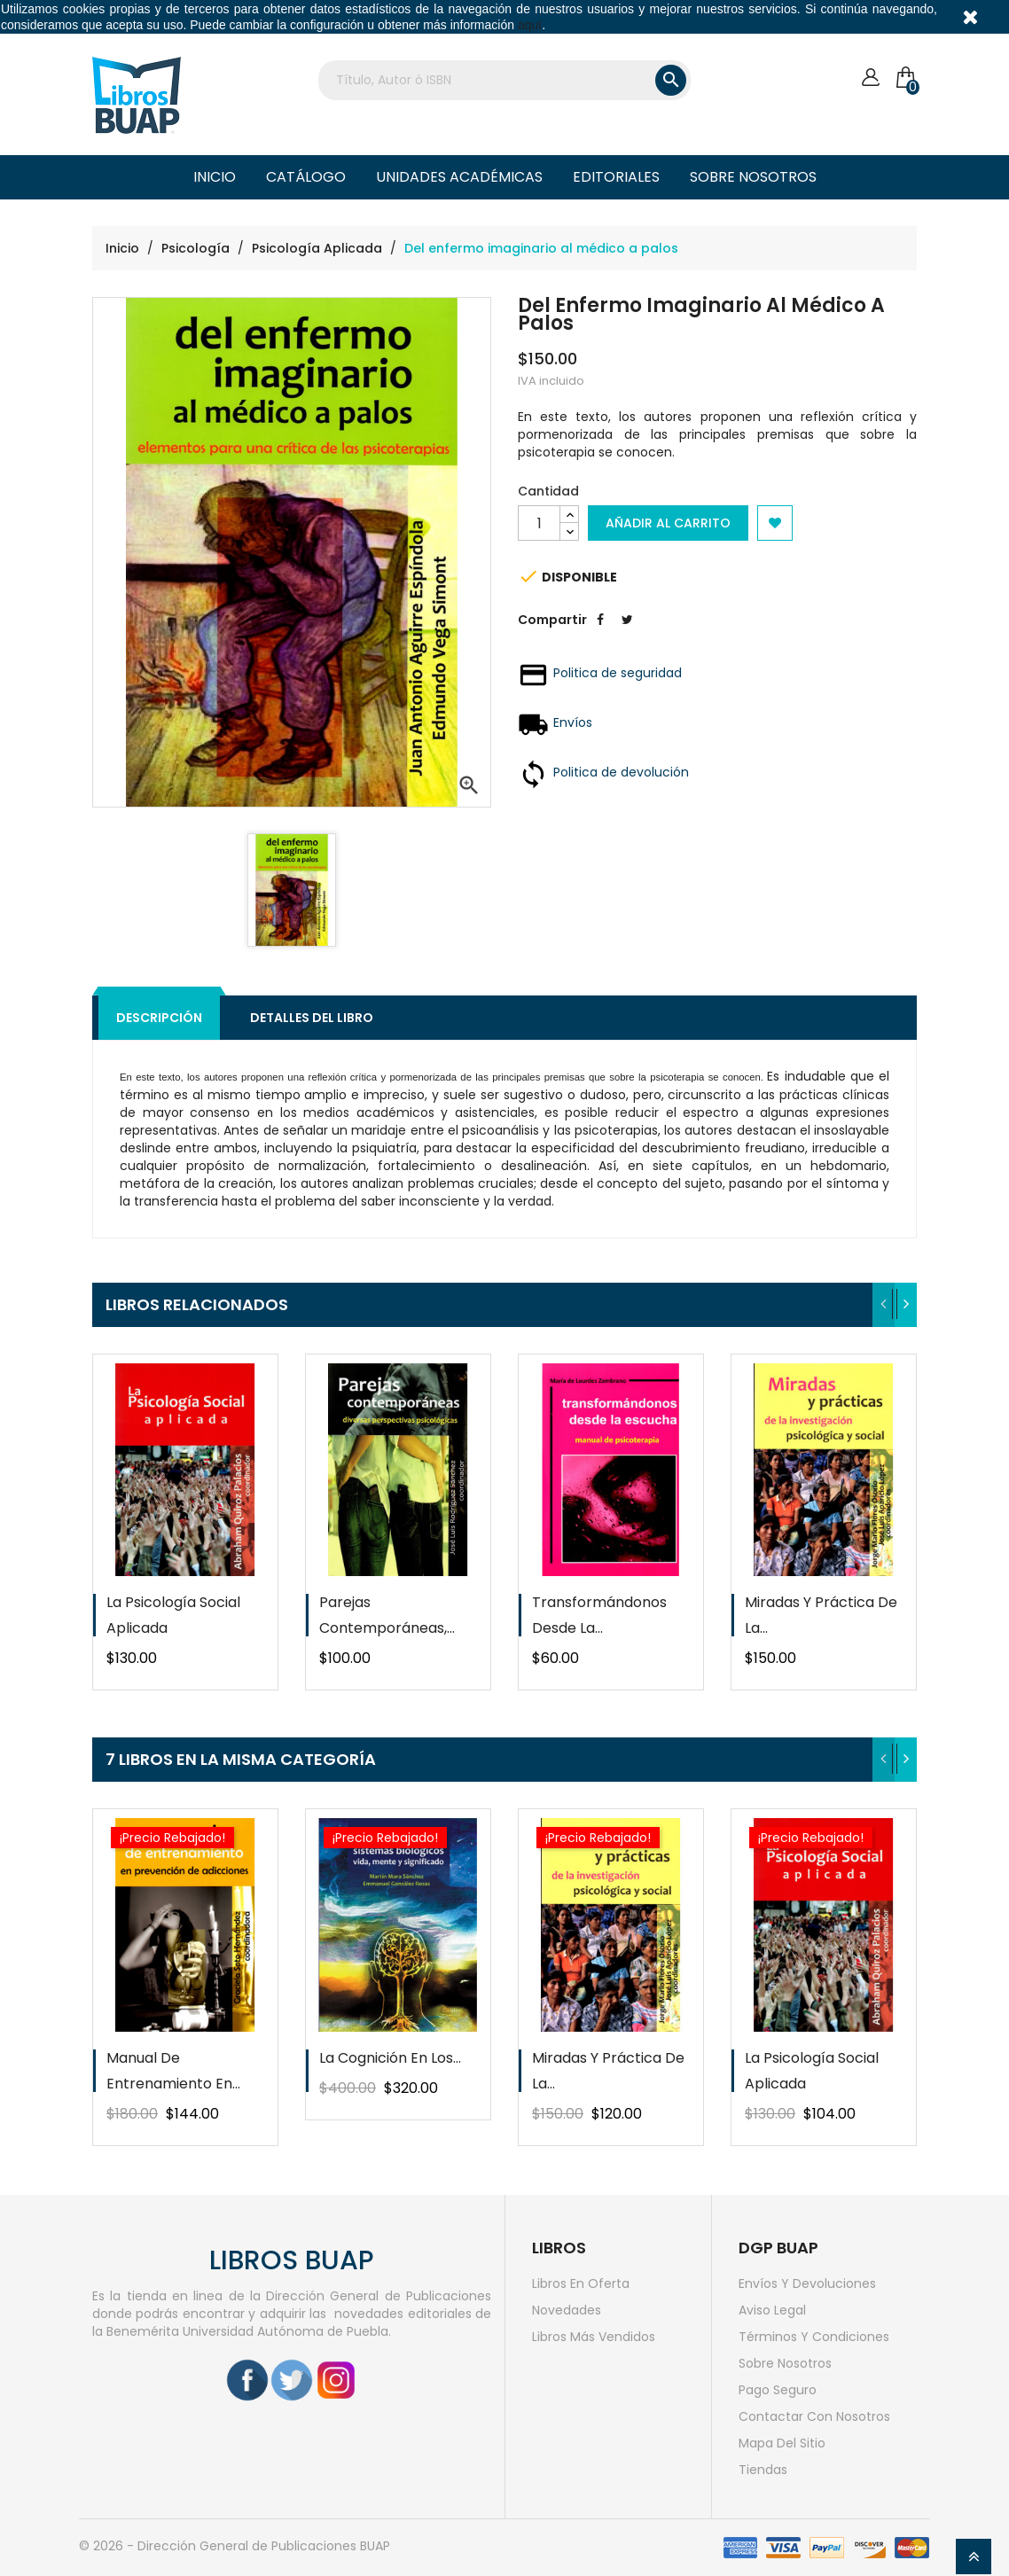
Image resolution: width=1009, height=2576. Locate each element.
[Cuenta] (870, 77)
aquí (530, 25)
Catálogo (306, 177)
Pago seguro (778, 2390)
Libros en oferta (581, 2283)
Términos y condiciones (814, 2337)
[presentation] (883, 1305)
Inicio (214, 177)
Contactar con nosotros (814, 2416)
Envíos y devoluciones (807, 2283)
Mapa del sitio (782, 2443)
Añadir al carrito (668, 523)
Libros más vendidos (593, 2337)
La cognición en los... (390, 2058)
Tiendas (763, 2469)
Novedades (566, 2310)
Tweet (627, 633)
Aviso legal (772, 2310)
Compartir (600, 633)
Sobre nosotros (753, 177)
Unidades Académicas (459, 177)
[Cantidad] (539, 523)
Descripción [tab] (159, 1017)
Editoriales (616, 177)
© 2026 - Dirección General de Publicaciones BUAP (234, 2546)
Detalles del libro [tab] (311, 1017)
